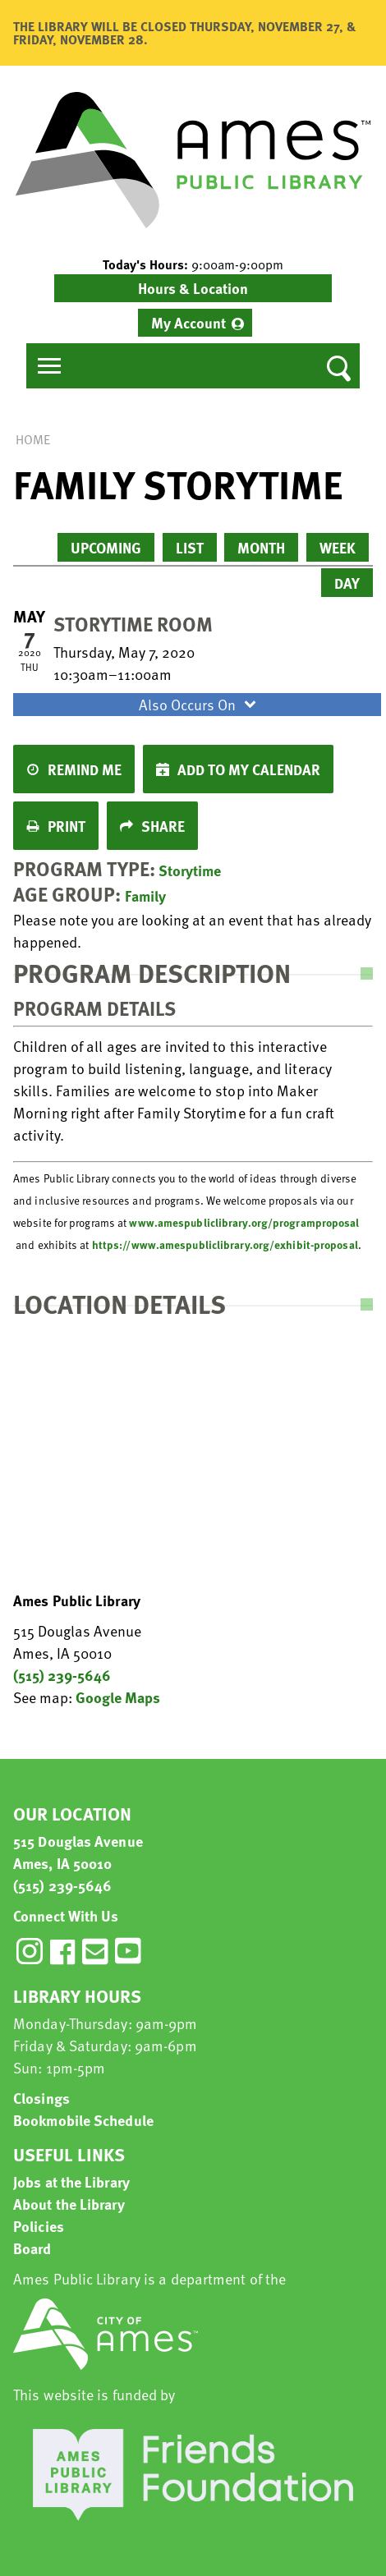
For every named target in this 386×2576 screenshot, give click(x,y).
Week (337, 547)
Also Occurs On (199, 704)
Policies (38, 2226)
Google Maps (118, 1697)
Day (347, 583)
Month (261, 547)
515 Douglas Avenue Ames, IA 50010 (78, 1852)
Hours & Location (193, 288)
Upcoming (106, 547)
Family (145, 895)
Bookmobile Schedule (83, 2120)
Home (33, 439)
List (190, 547)
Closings (41, 2098)
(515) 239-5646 (62, 1675)
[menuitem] (195, 323)
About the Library (69, 2204)
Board (32, 2248)
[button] (193, 264)
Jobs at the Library (71, 2181)
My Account (188, 322)
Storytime (190, 870)
